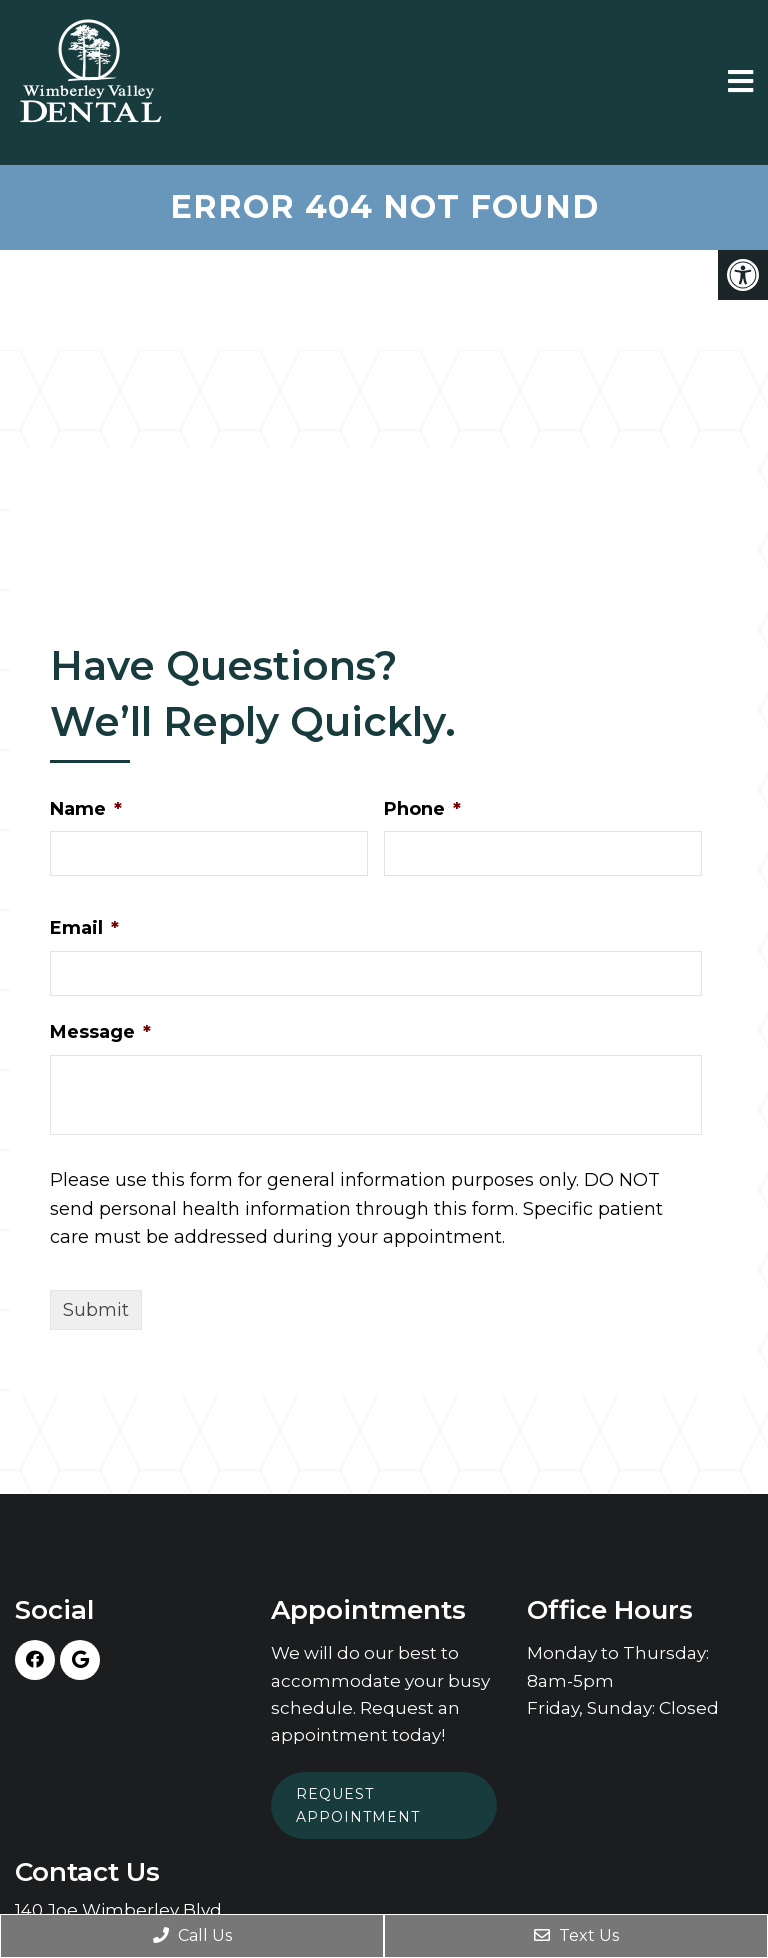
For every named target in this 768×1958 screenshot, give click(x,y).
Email (84, 928)
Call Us (192, 1935)
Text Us (576, 1935)
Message (100, 1032)
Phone (422, 809)
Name (86, 809)
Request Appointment (358, 1805)
